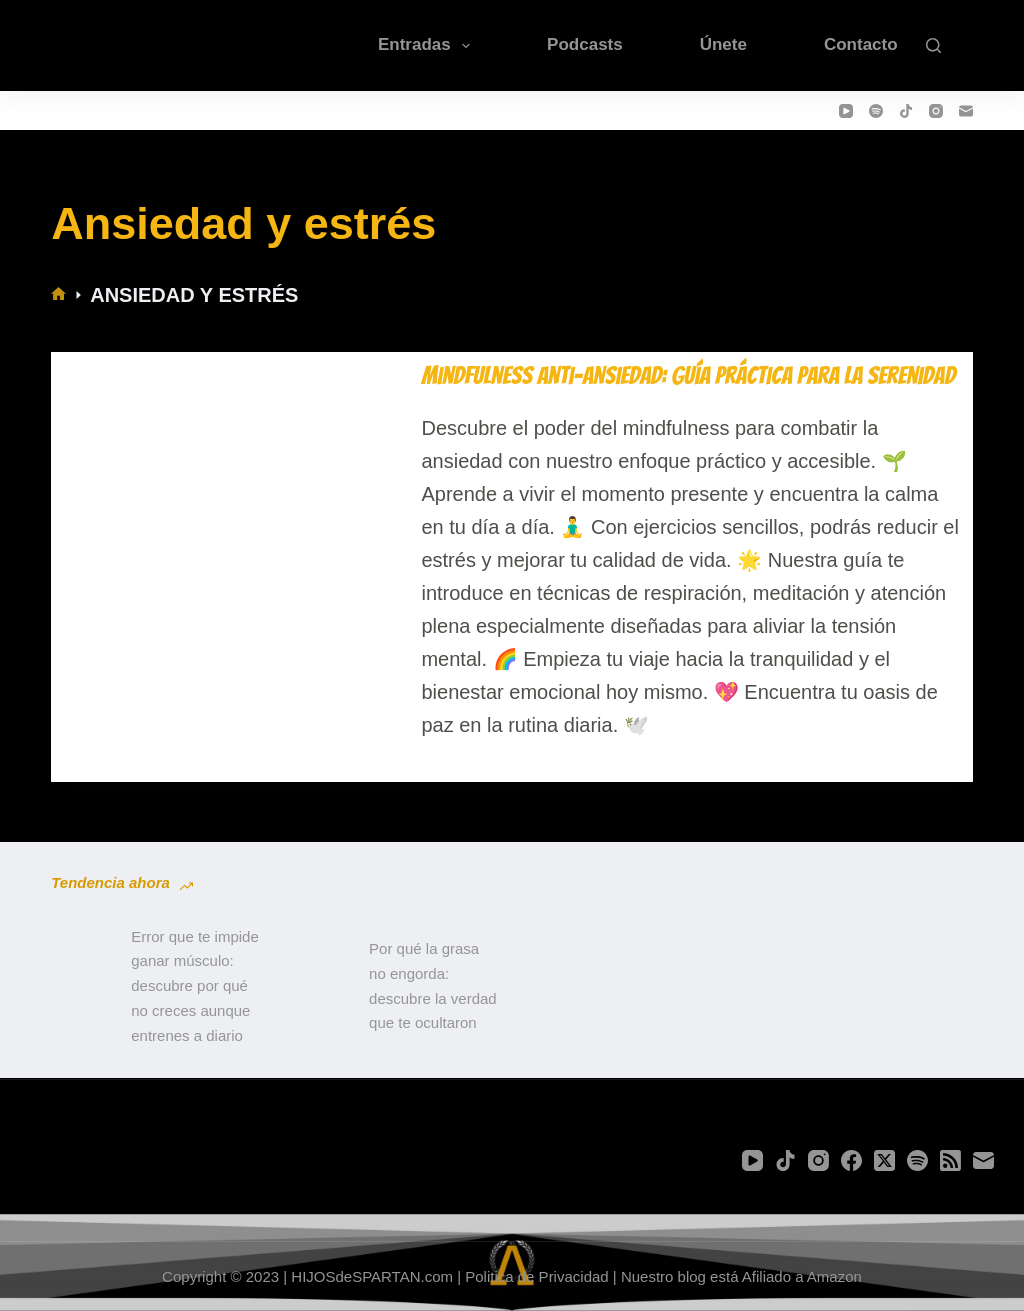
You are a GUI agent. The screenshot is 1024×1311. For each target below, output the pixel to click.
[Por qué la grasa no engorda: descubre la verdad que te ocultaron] (319, 987)
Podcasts (585, 44)
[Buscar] (933, 45)
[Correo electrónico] (966, 111)
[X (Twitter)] (884, 1160)
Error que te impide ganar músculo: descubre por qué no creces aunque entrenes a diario (195, 986)
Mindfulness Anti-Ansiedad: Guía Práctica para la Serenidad (688, 375)
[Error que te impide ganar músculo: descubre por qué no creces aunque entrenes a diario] (81, 987)
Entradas (428, 46)
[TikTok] (906, 111)
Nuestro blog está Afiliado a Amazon (741, 1276)
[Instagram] (936, 111)
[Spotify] (876, 111)
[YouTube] (846, 111)
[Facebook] (851, 1160)
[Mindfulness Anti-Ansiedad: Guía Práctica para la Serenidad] (232, 551)
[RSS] (950, 1160)
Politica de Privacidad (536, 1276)
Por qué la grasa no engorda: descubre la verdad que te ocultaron (433, 985)
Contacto (861, 44)
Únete (723, 44)
